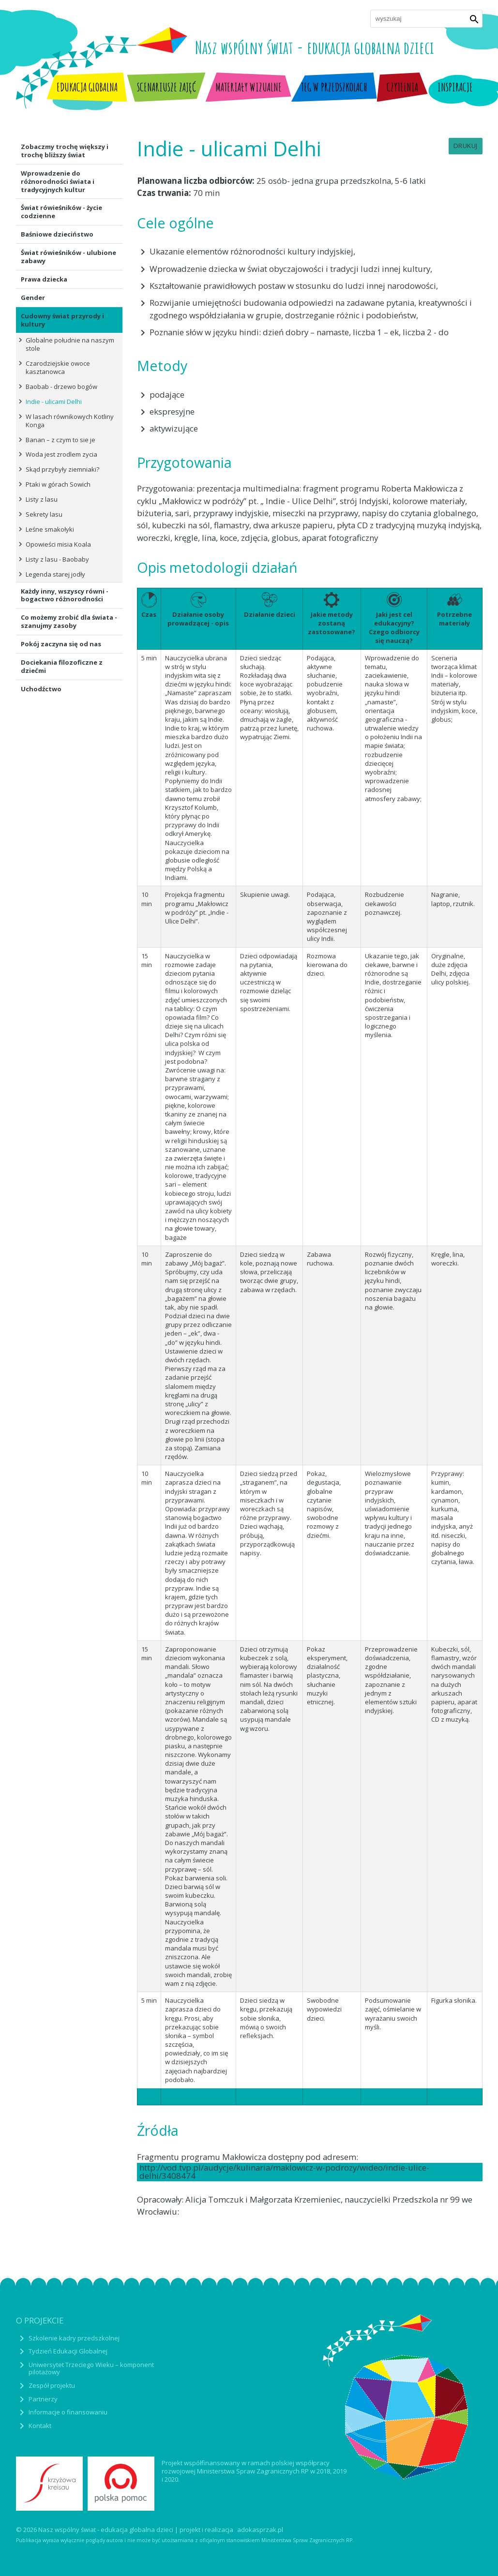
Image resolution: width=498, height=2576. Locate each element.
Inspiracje (455, 87)
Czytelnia (402, 87)
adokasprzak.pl (260, 2530)
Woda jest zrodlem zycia (61, 454)
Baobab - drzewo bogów (61, 386)
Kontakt (40, 2425)
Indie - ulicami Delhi (54, 401)
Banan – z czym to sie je (60, 439)
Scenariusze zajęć (166, 87)
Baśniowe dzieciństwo (57, 234)
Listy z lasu (42, 499)
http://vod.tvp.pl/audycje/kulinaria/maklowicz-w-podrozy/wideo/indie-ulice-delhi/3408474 (284, 2172)
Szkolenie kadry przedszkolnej (74, 2338)
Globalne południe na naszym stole (70, 344)
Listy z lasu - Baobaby (57, 559)
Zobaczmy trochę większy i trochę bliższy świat (64, 150)
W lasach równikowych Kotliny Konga (70, 420)
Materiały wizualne (248, 87)
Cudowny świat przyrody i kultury (62, 320)
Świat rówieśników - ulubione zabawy (68, 256)
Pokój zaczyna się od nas (61, 644)
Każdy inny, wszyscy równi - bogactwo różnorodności (64, 595)
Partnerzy (43, 2399)
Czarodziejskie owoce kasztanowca (58, 367)
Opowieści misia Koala (58, 544)
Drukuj (465, 145)
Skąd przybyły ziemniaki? (62, 469)
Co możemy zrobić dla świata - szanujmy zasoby (69, 621)
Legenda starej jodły (55, 574)
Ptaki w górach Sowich (58, 484)
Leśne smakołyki (50, 529)
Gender (33, 297)
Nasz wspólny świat (314, 47)
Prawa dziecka (44, 279)
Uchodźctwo (41, 689)
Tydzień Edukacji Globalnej (68, 2351)
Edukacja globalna (87, 87)
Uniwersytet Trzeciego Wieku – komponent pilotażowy (91, 2368)
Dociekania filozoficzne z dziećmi (62, 666)
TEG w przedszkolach (334, 87)
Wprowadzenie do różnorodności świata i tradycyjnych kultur (57, 181)
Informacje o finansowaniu (68, 2412)
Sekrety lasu (44, 514)
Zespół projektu (52, 2385)
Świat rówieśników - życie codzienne (61, 211)
